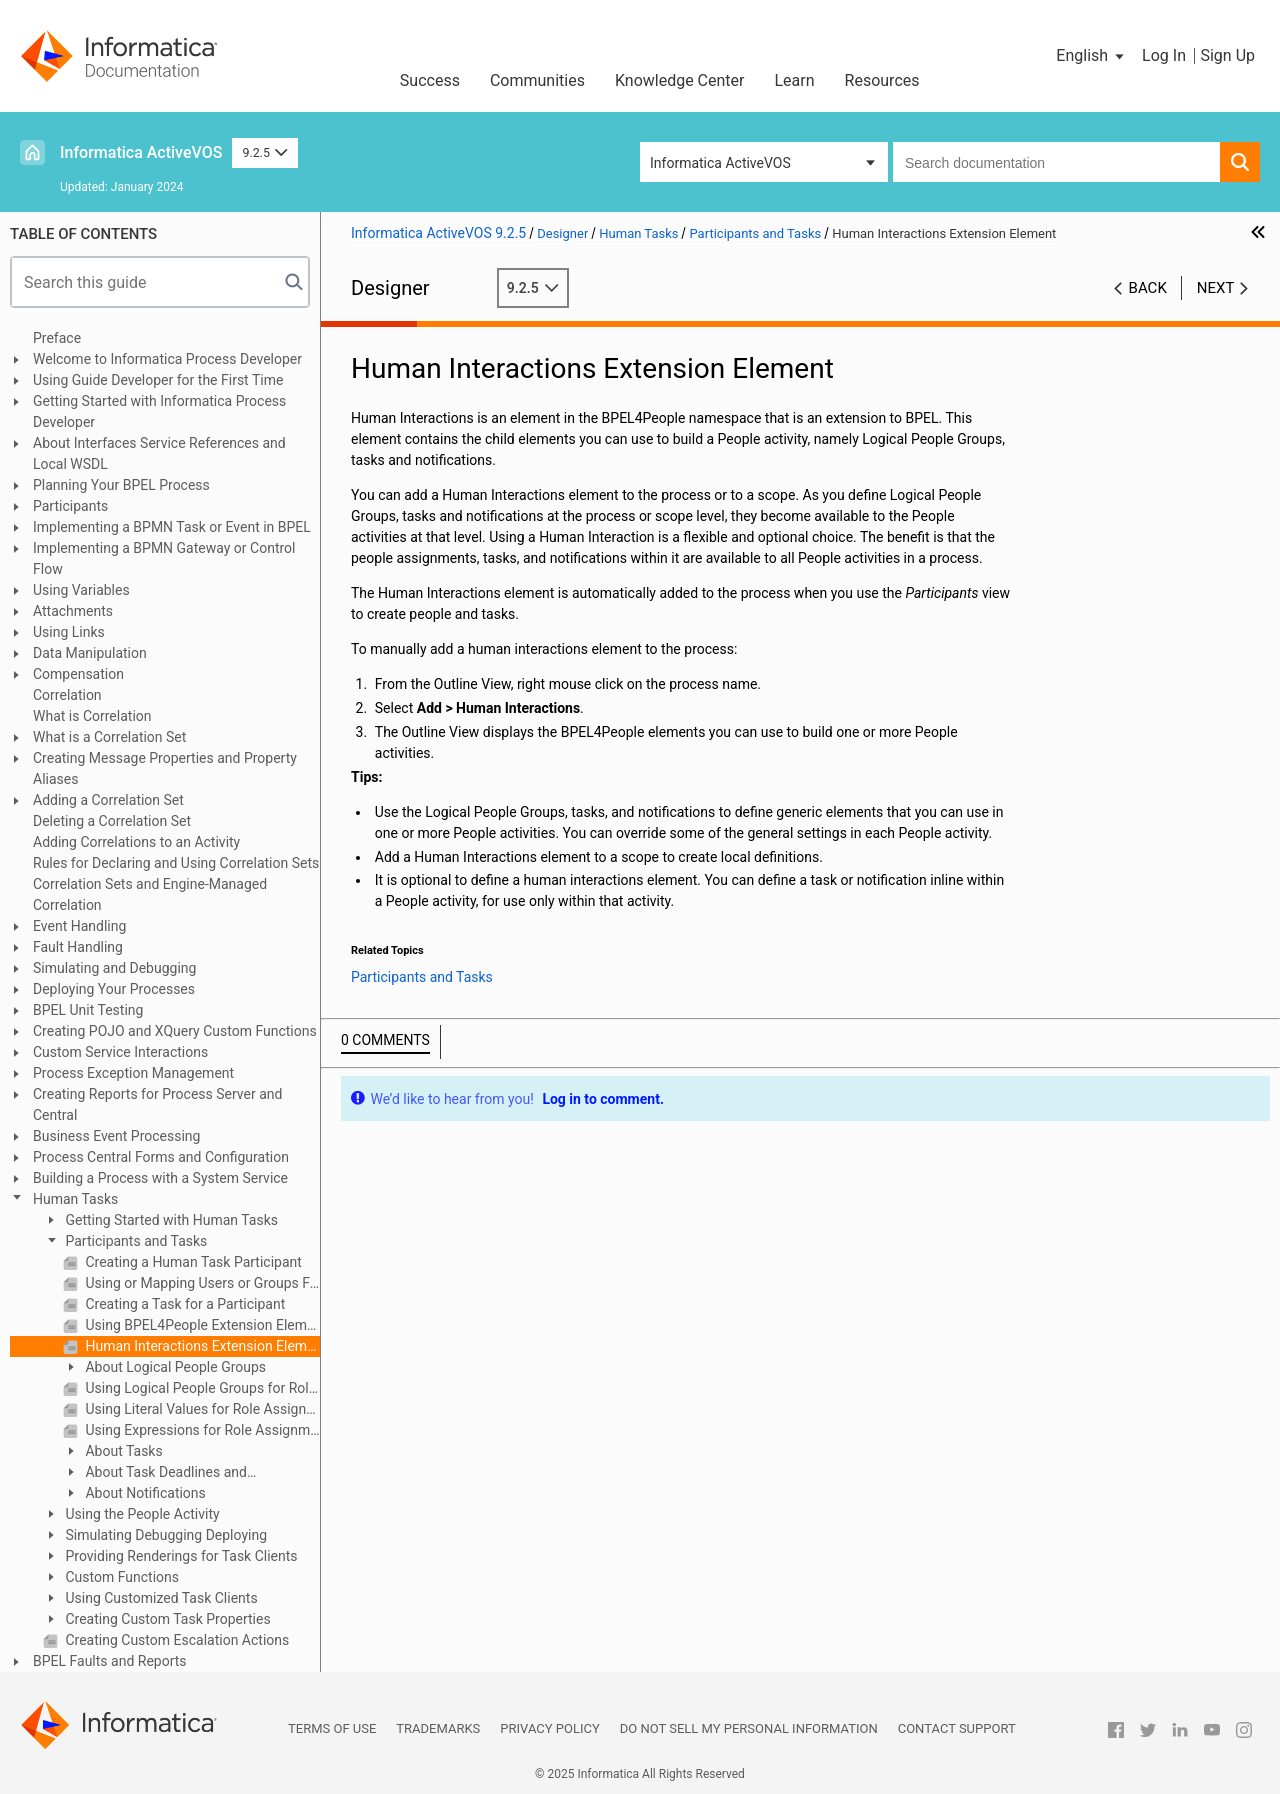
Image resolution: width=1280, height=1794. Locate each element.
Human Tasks (75, 1199)
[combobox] (1056, 162)
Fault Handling (78, 947)
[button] (1091, 56)
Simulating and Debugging (114, 968)
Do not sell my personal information (749, 1728)
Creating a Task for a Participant (183, 1304)
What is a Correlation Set (109, 737)
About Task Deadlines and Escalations (155, 1473)
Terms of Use (332, 1728)
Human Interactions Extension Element (201, 1346)
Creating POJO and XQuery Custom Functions (175, 1031)
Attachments (73, 611)
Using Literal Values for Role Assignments (201, 1409)
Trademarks (438, 1728)
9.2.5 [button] (264, 152)
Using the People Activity (141, 1514)
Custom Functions (120, 1577)
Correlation (67, 695)
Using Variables (81, 590)
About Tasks (122, 1451)
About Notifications (144, 1493)
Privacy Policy (549, 1728)
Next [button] (1216, 288)
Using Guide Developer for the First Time (158, 380)
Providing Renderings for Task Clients (180, 1556)
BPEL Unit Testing (88, 1010)
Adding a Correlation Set (108, 800)
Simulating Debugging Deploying (164, 1535)
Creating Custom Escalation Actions (175, 1640)
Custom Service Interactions (120, 1052)
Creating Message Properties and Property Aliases (165, 768)
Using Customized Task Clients (160, 1598)
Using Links (69, 632)
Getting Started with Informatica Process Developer (159, 411)
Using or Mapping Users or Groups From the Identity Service (201, 1283)
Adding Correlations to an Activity (136, 842)
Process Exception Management (133, 1073)
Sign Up (1227, 55)
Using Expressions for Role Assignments (201, 1430)
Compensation (78, 674)
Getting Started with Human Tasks (170, 1220)
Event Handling (79, 926)
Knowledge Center (680, 80)
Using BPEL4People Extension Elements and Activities (201, 1325)
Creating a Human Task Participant (192, 1262)
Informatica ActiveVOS (141, 152)
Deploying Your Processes (114, 989)
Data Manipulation (90, 653)
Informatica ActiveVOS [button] (720, 163)
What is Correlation (92, 716)
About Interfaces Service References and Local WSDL (159, 453)
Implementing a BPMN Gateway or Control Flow (164, 558)
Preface (57, 338)
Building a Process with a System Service (160, 1178)
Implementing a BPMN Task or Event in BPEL (172, 527)
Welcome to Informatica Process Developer (167, 359)
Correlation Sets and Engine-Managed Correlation (150, 894)
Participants (70, 506)
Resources (882, 80)
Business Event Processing (116, 1136)
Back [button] (1148, 288)
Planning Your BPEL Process (121, 485)
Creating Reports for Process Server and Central (157, 1104)
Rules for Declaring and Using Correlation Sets (176, 863)
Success (430, 80)
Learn (795, 80)
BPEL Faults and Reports (110, 1661)
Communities (537, 80)
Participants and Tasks (134, 1241)
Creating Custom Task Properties (166, 1619)
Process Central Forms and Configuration (161, 1157)
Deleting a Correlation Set (112, 821)
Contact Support (957, 1728)
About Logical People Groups (174, 1367)
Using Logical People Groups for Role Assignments (201, 1388)
